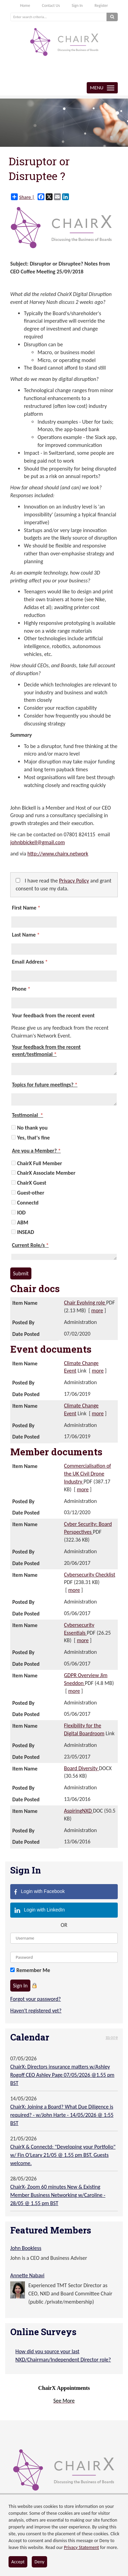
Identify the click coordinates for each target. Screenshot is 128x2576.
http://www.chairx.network (57, 853)
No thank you (32, 1127)
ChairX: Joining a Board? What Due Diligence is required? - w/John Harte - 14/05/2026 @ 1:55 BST (61, 2114)
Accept (18, 2562)
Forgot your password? (35, 1999)
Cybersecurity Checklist (89, 1574)
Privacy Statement (81, 2547)
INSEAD (25, 1232)
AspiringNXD (78, 1810)
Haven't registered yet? (35, 2010)
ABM (22, 1222)
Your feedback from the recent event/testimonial (46, 1050)
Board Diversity (81, 1768)
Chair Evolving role (85, 1302)
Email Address (30, 961)
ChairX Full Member (39, 1163)
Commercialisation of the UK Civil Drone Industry (87, 1474)
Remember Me (33, 1970)
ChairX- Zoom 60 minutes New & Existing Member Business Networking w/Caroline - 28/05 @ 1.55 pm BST (57, 2195)
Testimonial (27, 1115)
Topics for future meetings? (44, 1084)
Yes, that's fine (33, 1137)
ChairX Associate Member (46, 1173)
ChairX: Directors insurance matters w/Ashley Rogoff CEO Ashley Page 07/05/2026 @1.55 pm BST (62, 2074)
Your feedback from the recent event (53, 1015)
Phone (21, 989)
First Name (26, 907)
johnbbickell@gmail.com (37, 842)
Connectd (28, 1202)
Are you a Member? (36, 1150)
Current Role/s (30, 1245)
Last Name (26, 934)
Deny (39, 2562)
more (97, 1310)
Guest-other (30, 1192)
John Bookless (25, 2248)
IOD (21, 1212)
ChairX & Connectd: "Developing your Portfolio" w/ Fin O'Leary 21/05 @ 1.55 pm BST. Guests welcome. (62, 2154)
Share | (22, 196)
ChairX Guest (31, 1183)
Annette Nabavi (27, 2275)
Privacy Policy (74, 880)
